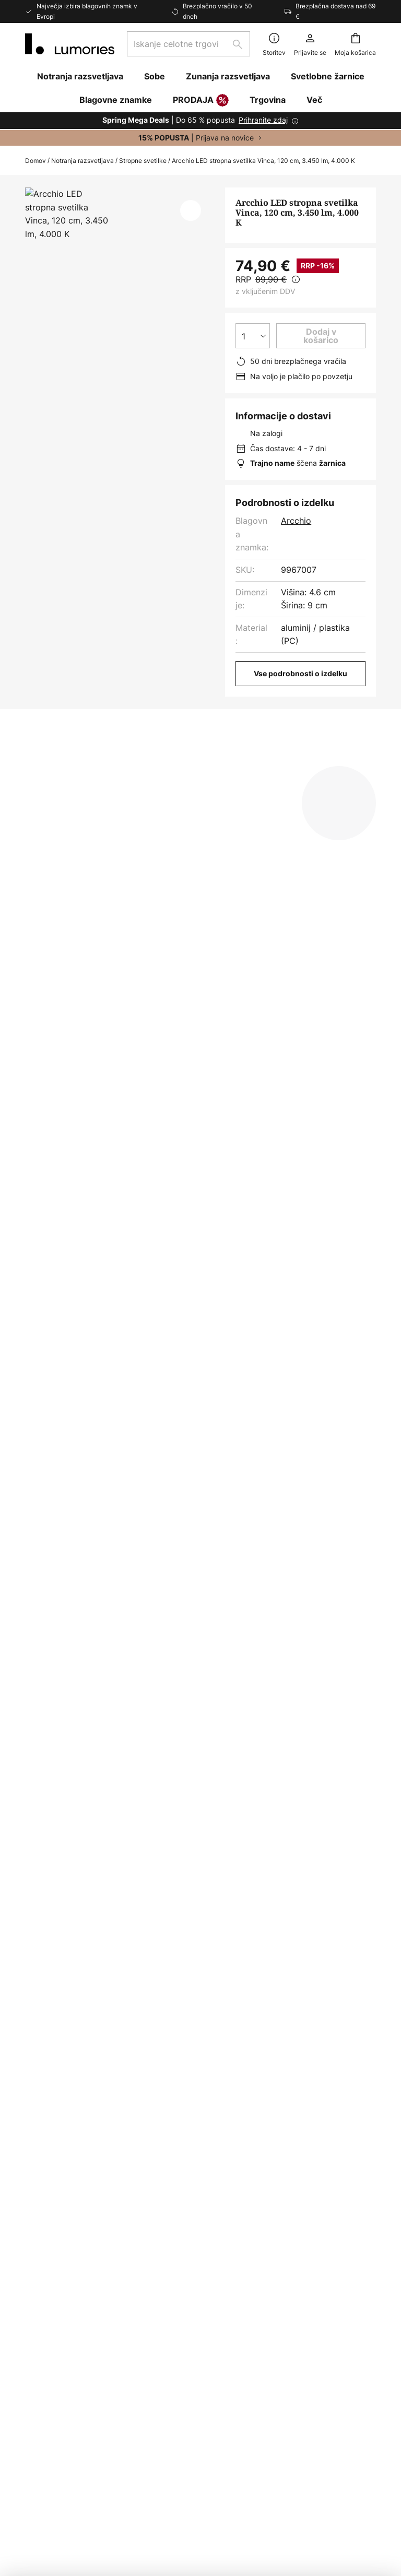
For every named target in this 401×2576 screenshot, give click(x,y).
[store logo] (69, 43)
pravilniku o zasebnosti (314, 1953)
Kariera (159, 2204)
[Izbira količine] (252, 335)
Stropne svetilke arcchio (340, 1485)
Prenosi (265, 765)
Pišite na (41, 2089)
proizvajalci (285, 1980)
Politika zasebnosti (303, 2120)
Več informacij (181, 765)
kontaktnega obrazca (147, 1953)
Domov (35, 160)
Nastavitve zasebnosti (103, 2486)
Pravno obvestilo (299, 2139)
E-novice (163, 2074)
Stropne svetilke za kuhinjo (227, 1485)
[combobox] (188, 44)
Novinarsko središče (186, 2124)
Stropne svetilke (143, 160)
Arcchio (296, 520)
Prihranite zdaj (263, 120)
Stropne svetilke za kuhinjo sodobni (94, 1485)
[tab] (72, 765)
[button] (190, 210)
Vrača (36, 2175)
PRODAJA (201, 101)
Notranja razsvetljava (82, 160)
